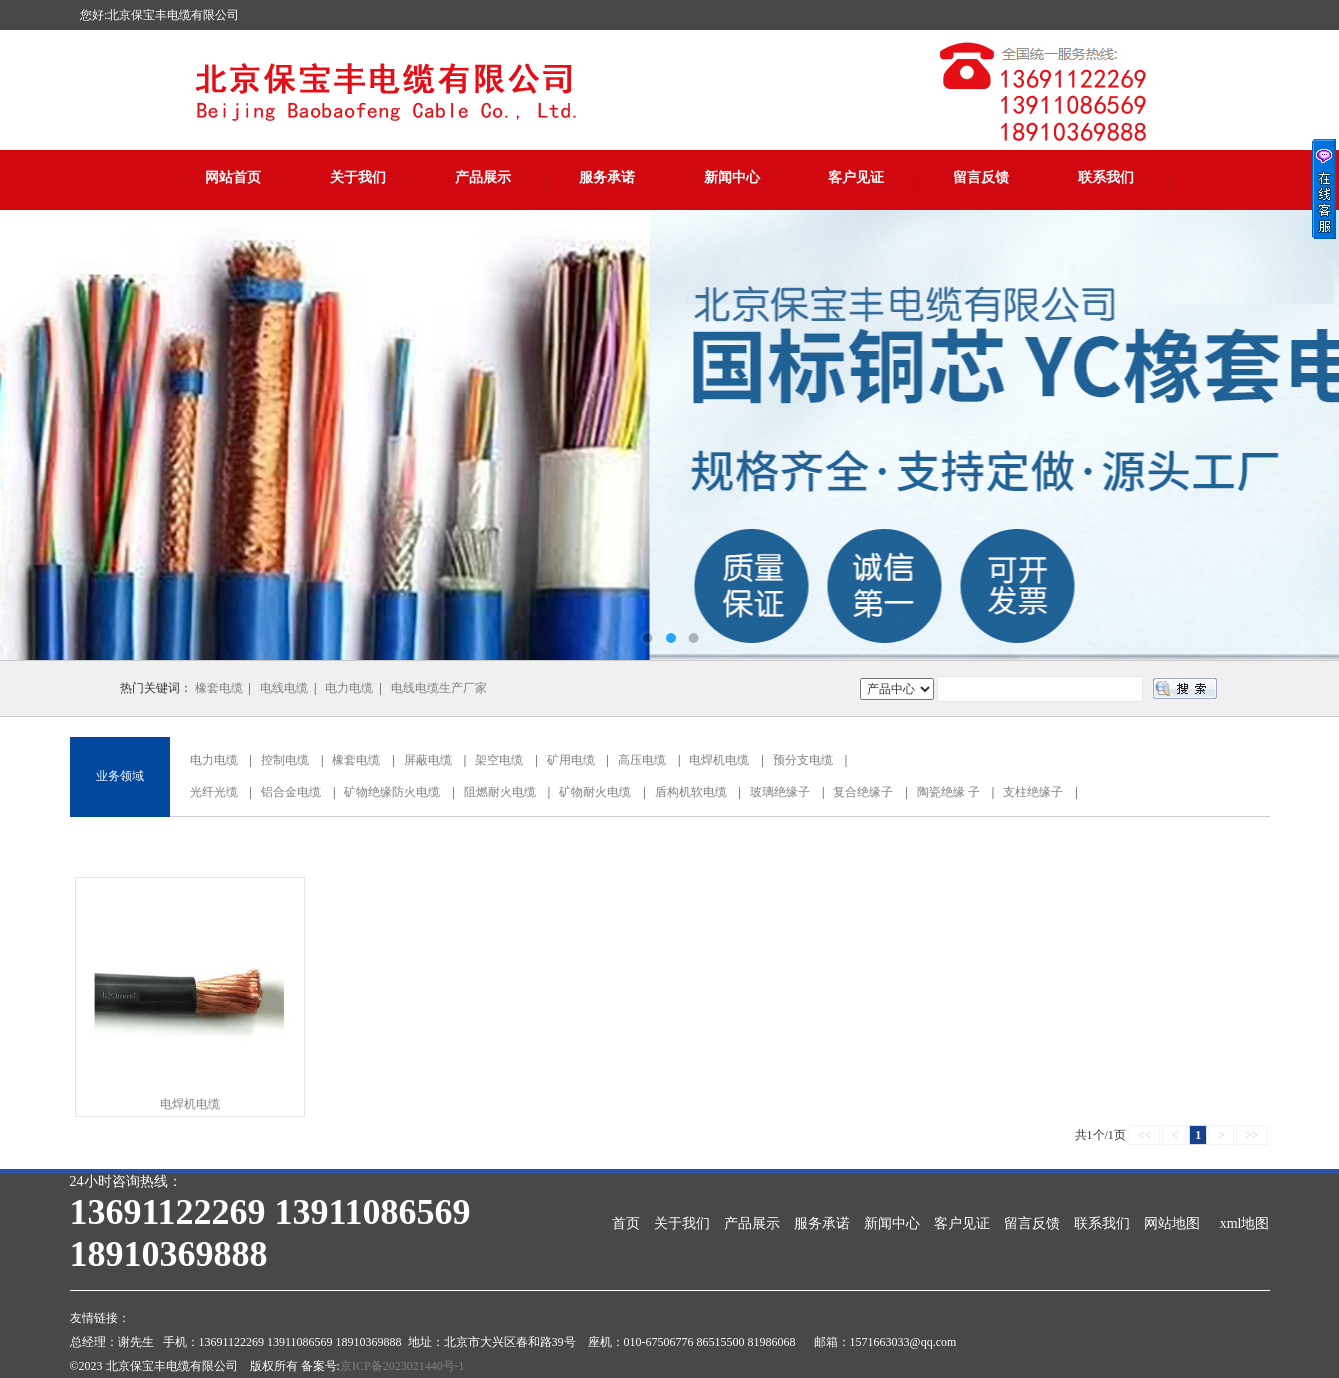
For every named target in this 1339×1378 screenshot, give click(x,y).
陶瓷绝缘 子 (948, 792)
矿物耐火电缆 (595, 792)
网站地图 (1172, 1223)
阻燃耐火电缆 (500, 792)
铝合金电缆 (291, 792)
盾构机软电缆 (691, 792)
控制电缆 (285, 760)
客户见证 (856, 177)
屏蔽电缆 (428, 760)
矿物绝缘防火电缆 (392, 792)
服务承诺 (607, 177)
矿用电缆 (571, 760)
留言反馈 (981, 177)
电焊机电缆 (719, 760)
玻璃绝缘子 (780, 792)
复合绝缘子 (863, 792)
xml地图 (1245, 1223)
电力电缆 (349, 688)
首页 (626, 1223)
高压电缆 (642, 760)
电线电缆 (284, 688)
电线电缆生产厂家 (439, 688)
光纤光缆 (214, 792)
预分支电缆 (803, 760)
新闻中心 (732, 177)
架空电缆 (499, 760)
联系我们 (1106, 177)
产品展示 (483, 177)
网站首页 (233, 177)
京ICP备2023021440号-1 (402, 1366)
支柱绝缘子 (1033, 792)
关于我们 (358, 177)
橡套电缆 (219, 688)
